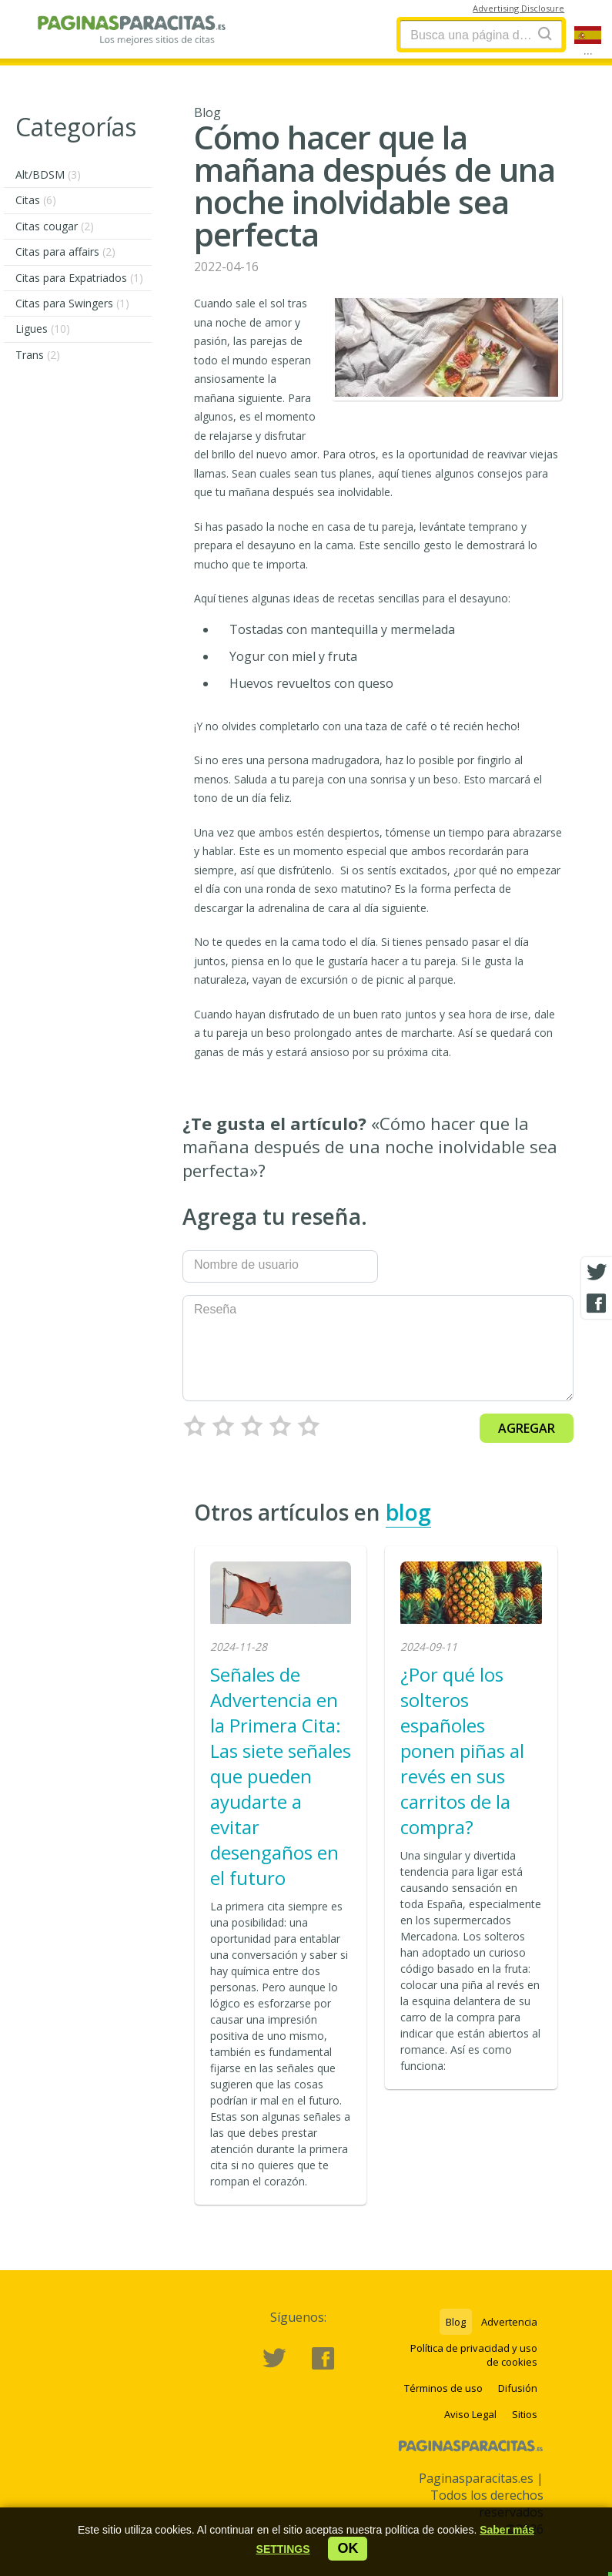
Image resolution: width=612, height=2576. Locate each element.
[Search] (545, 33)
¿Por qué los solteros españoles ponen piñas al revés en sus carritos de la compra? (462, 1751)
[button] (283, 2549)
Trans (37, 354)
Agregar (526, 1428)
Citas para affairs (65, 251)
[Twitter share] (596, 1272)
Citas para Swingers (72, 303)
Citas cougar (54, 226)
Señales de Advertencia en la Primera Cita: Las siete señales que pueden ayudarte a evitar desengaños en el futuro (280, 1776)
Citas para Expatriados (79, 277)
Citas (35, 200)
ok (347, 2548)
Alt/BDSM (48, 174)
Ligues (42, 328)
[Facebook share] (596, 1303)
